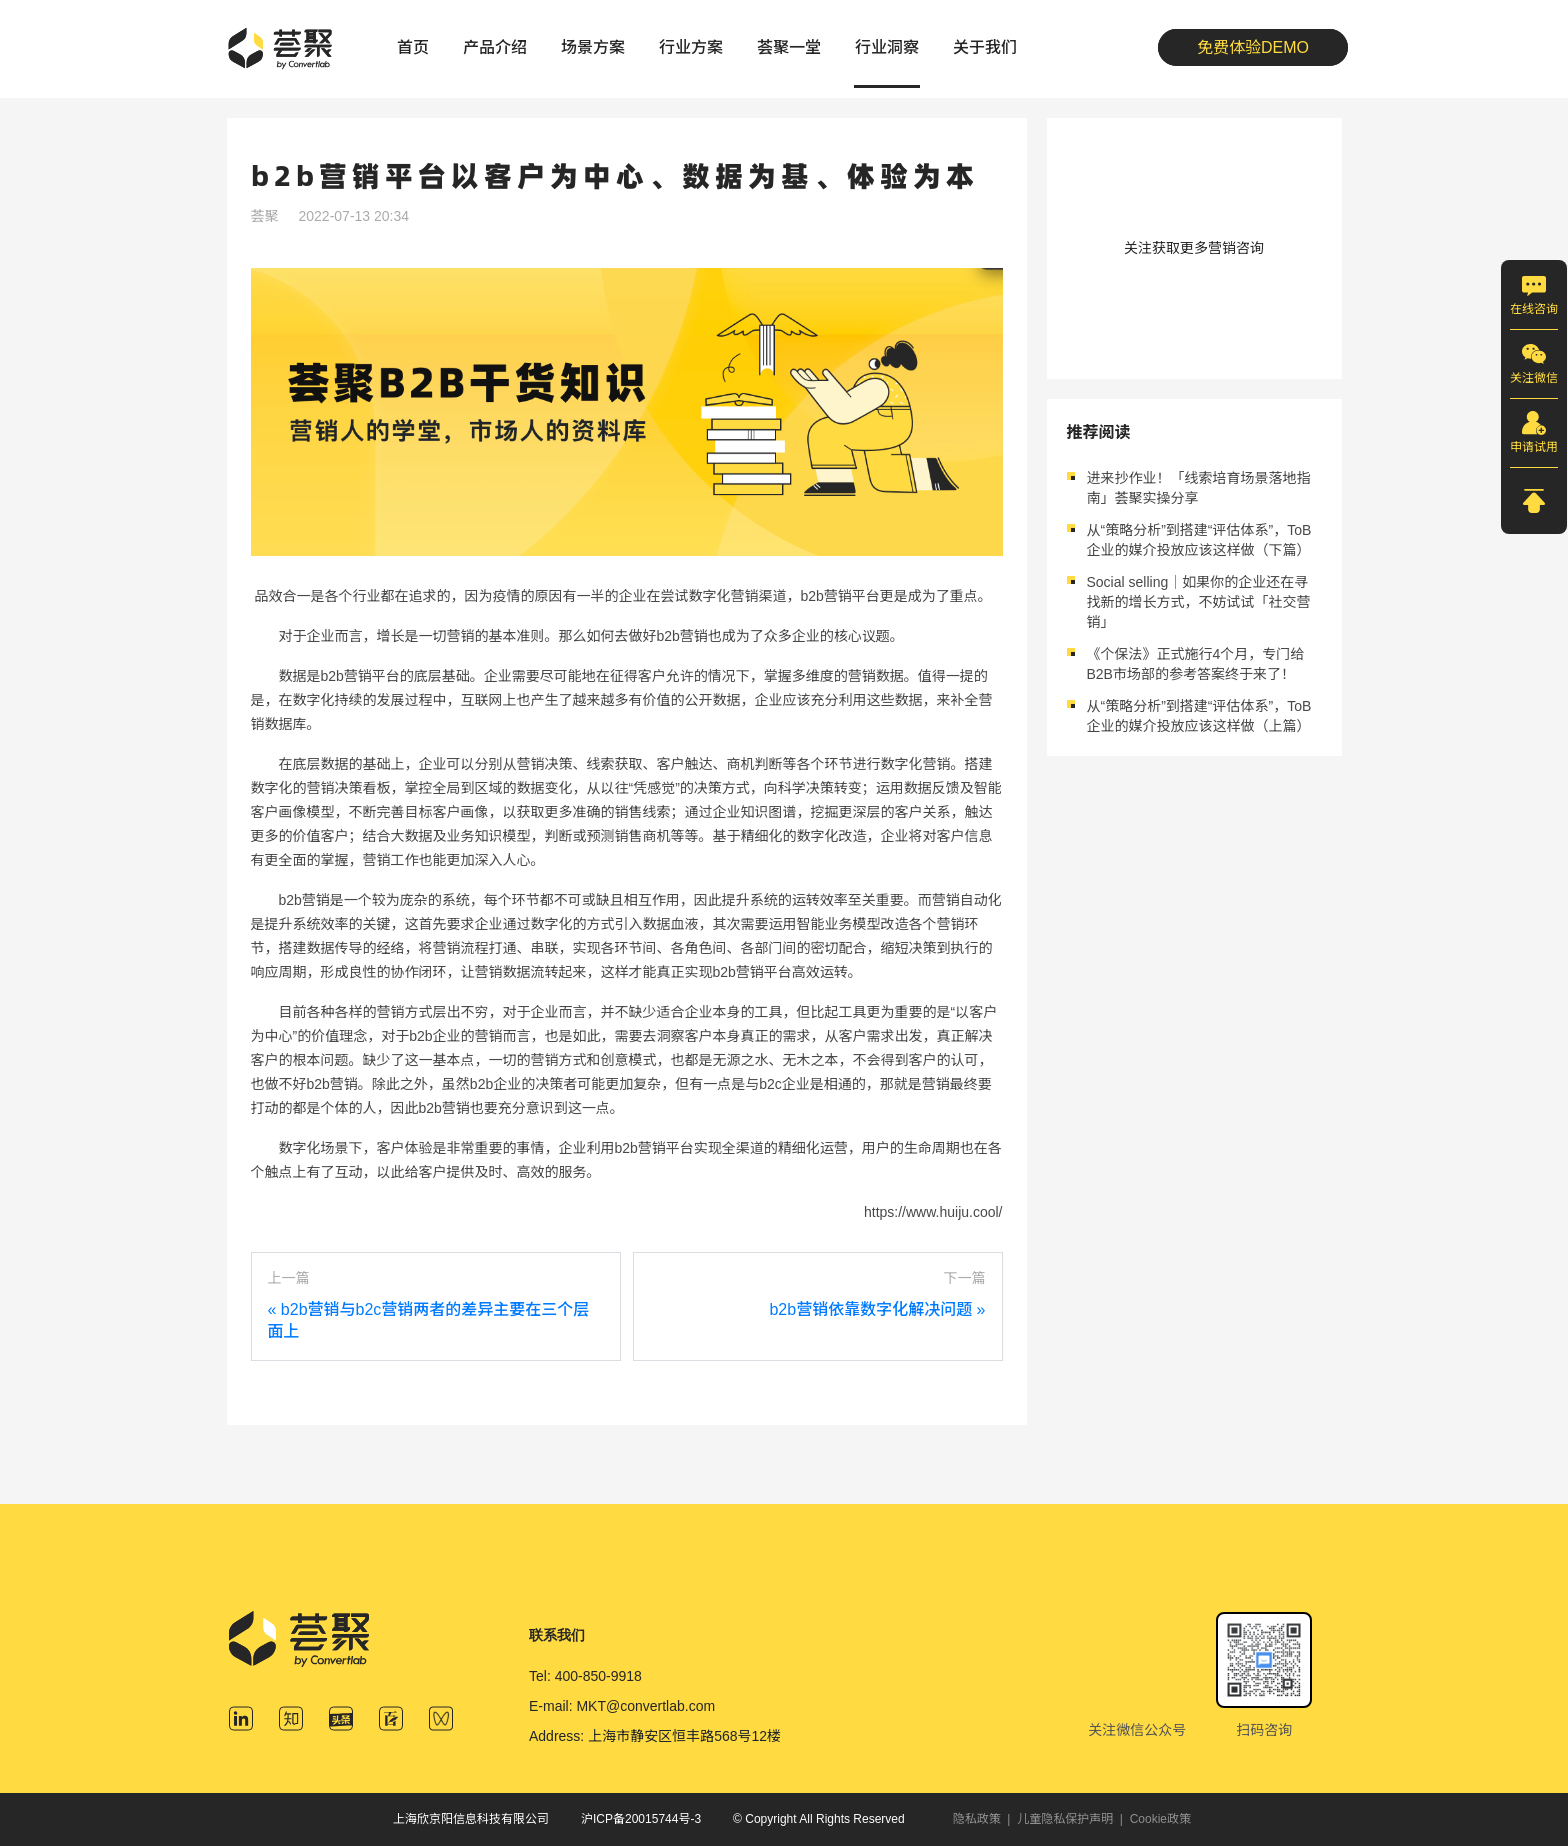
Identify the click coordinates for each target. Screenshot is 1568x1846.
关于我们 (985, 47)
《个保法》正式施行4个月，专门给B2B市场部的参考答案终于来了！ (1196, 664)
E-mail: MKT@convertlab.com (622, 1706)
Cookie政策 (1160, 1819)
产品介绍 (495, 47)
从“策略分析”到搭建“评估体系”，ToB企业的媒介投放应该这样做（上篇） (1199, 716)
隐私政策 (977, 1819)
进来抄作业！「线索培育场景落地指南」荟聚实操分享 (1199, 488)
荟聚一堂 (789, 47)
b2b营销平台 (360, 676)
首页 (413, 47)
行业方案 (691, 47)
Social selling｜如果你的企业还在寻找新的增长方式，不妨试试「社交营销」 (1199, 602)
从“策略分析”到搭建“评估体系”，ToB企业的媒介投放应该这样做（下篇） (1199, 540)
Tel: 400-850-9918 (585, 1676)
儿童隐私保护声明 (1065, 1819)
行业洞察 (887, 47)
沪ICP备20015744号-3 (641, 1819)
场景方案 (593, 47)
